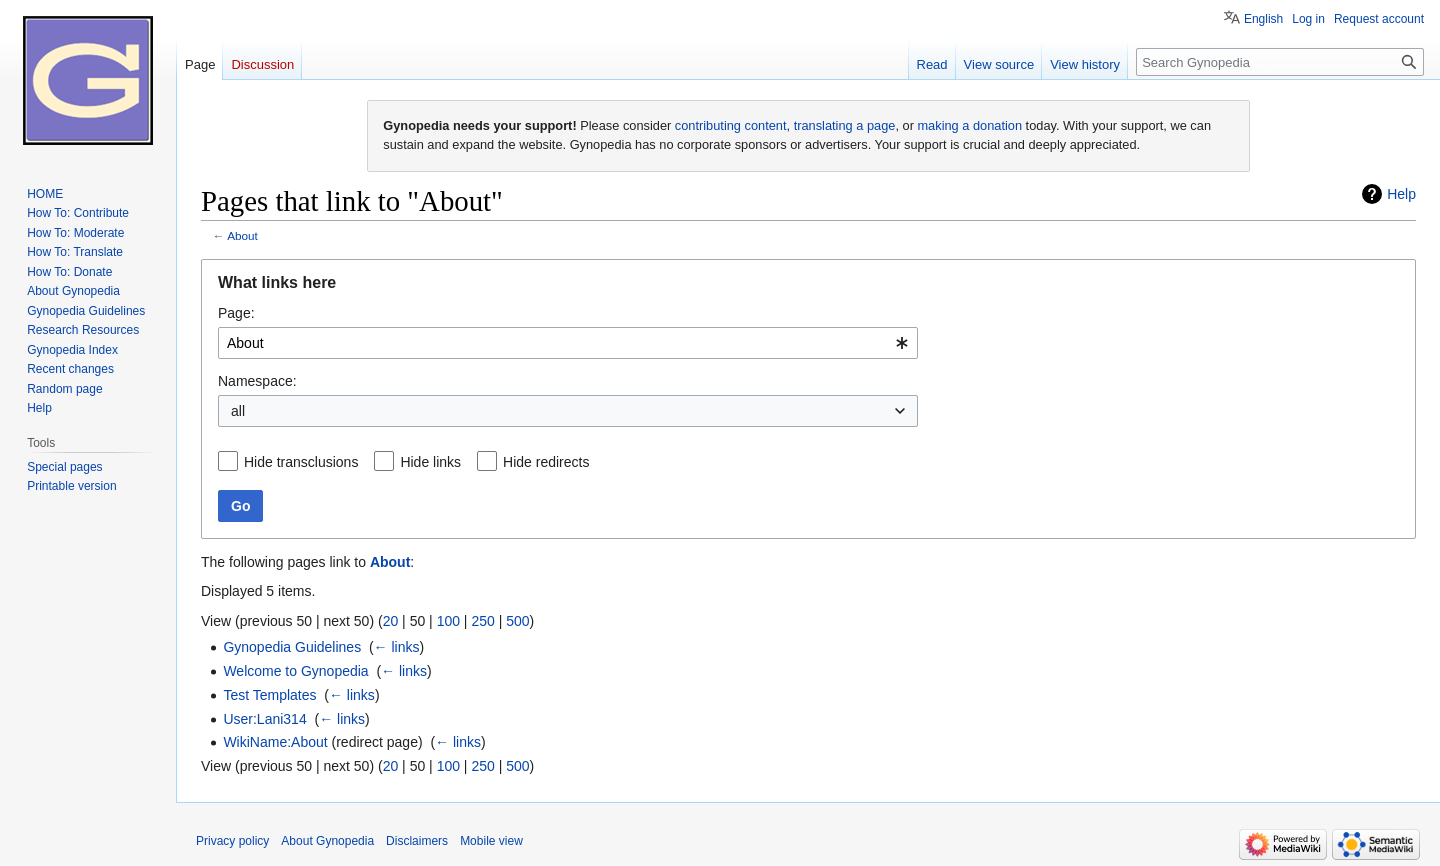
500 (517, 621)
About (242, 235)
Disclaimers (417, 841)
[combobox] (568, 343)
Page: (236, 313)
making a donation (969, 125)
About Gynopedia (327, 841)
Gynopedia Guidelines (292, 647)
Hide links (430, 462)
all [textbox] (238, 411)
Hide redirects (546, 462)
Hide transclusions (301, 462)
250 (482, 621)
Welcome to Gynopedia (295, 671)
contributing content (731, 125)
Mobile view (491, 841)
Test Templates (269, 695)
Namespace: (257, 381)
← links (397, 647)
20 (391, 621)
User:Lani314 (264, 719)
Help (1401, 194)
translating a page (845, 125)
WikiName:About (275, 742)
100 (448, 621)
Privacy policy (232, 841)
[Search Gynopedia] (1280, 62)
